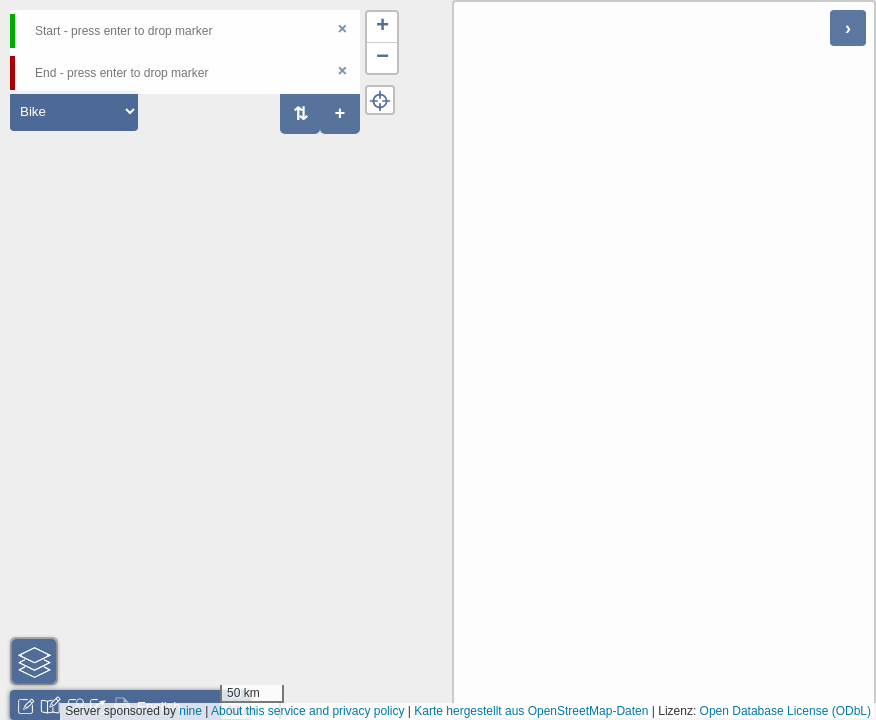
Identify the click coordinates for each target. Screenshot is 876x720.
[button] (382, 27)
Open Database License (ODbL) (785, 711)
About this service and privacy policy (307, 711)
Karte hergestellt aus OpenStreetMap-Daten (531, 711)
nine (190, 711)
